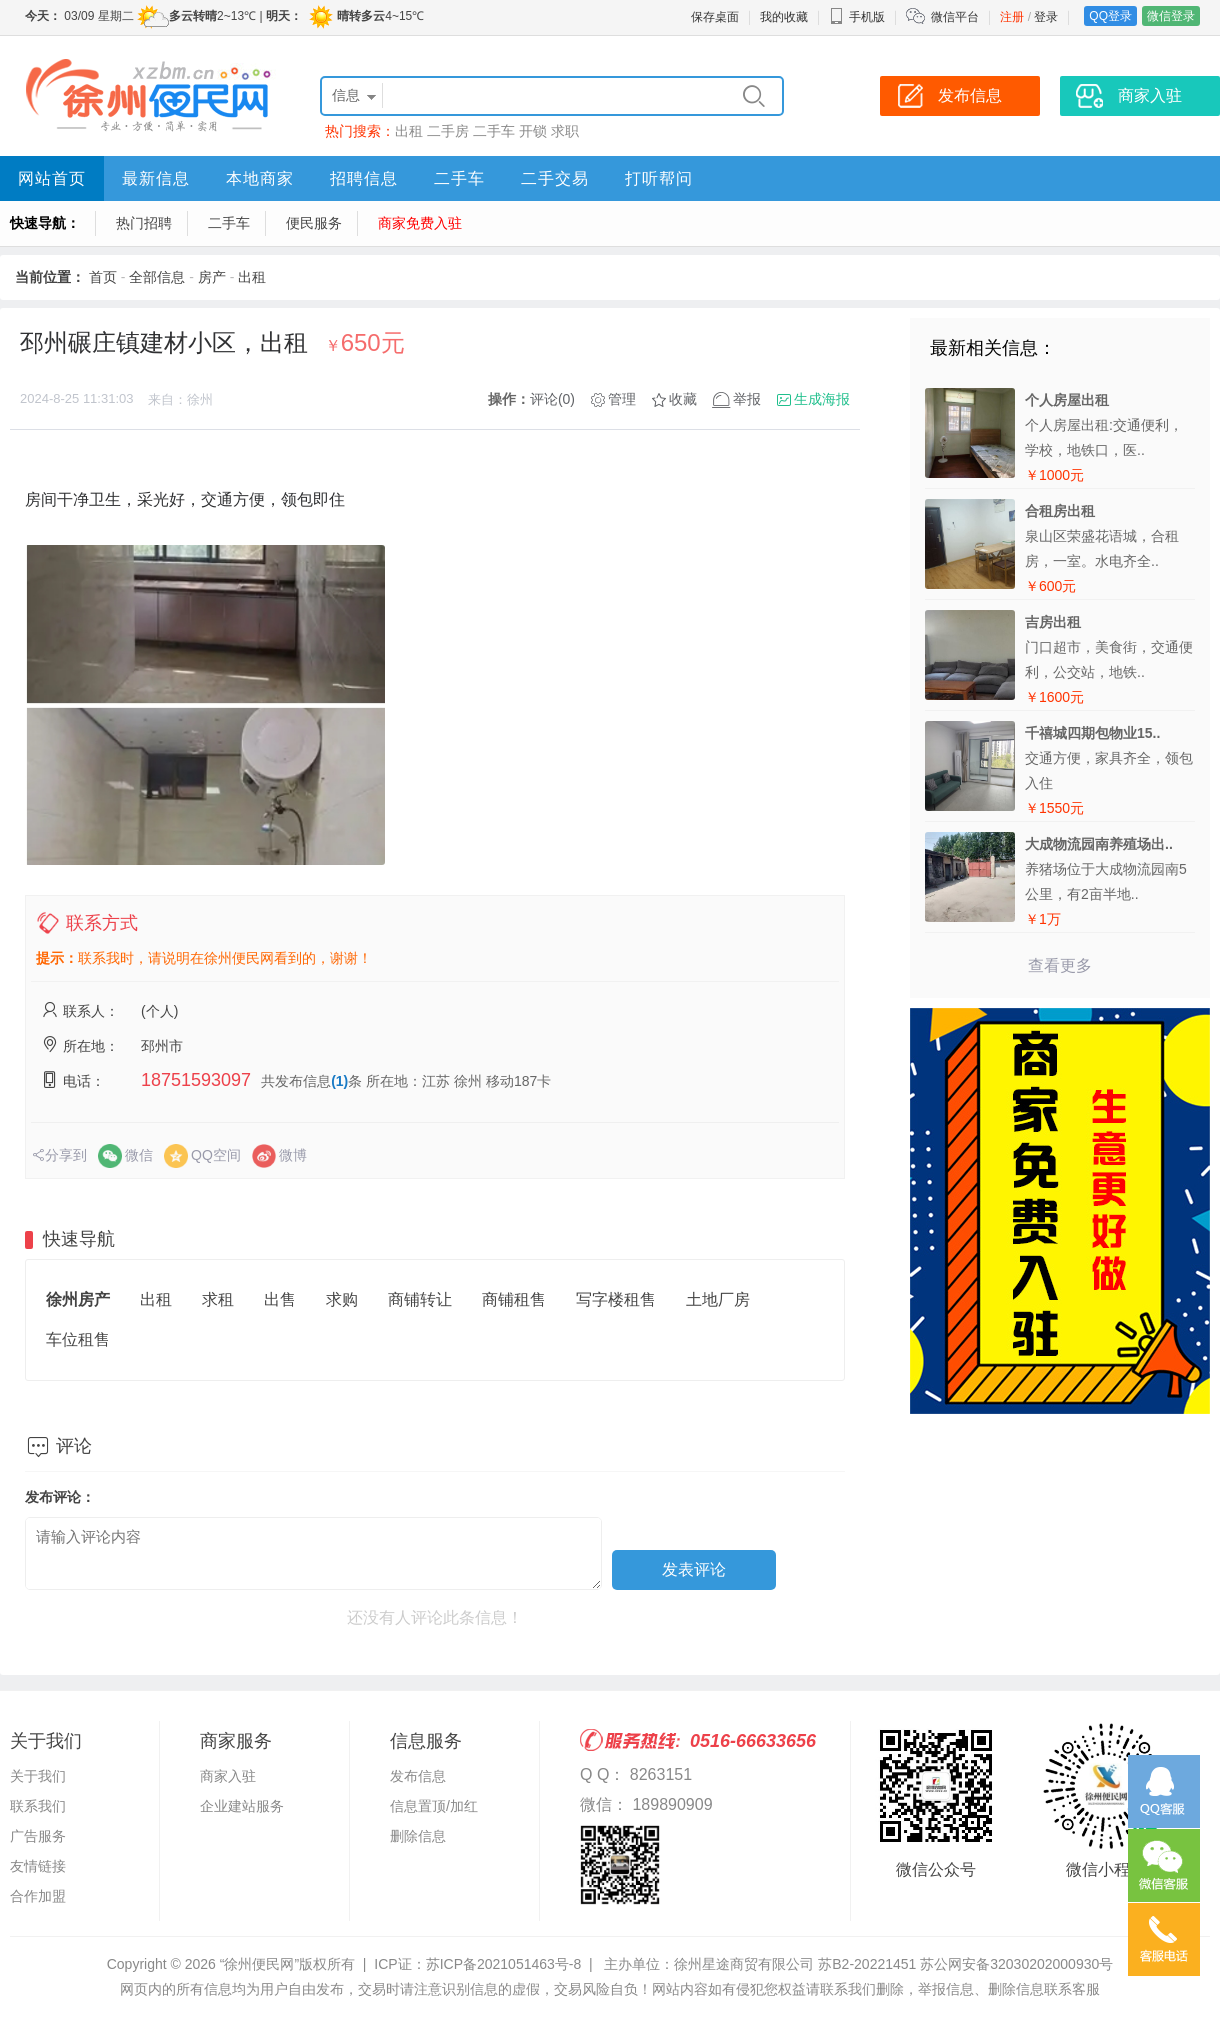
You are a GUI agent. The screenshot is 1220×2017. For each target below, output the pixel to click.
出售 (280, 1299)
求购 (342, 1299)
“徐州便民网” (259, 1964)
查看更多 (1060, 965)
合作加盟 (38, 1896)
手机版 (857, 17)
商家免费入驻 (420, 223)
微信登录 (1171, 16)
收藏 (683, 399)
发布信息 (418, 1776)
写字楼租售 (616, 1299)
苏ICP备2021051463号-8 (504, 1964)
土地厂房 (718, 1299)
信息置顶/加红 (434, 1806)
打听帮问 (659, 178)
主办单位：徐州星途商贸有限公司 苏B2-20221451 (760, 1964)
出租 (409, 131)
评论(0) (552, 399)
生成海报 (822, 399)
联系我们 (38, 1806)
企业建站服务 (242, 1806)
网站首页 (52, 178)
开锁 (533, 131)
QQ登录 (1110, 16)
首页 (103, 277)
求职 (565, 131)
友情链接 (38, 1866)
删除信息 (418, 1836)
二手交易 (555, 178)
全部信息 (157, 277)
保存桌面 (715, 17)
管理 (622, 399)
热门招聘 (144, 223)
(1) (339, 1081)
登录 (1046, 17)
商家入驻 (228, 1776)
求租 (218, 1299)
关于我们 (38, 1776)
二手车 (494, 131)
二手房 (448, 131)
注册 (1012, 17)
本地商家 (260, 178)
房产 (212, 277)
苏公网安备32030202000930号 (1016, 1964)
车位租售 (78, 1339)
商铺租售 (514, 1299)
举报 (747, 399)
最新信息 (156, 178)
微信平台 (955, 17)
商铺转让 (420, 1299)
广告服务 (38, 1836)
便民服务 (314, 223)
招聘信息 (364, 178)
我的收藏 (784, 17)
